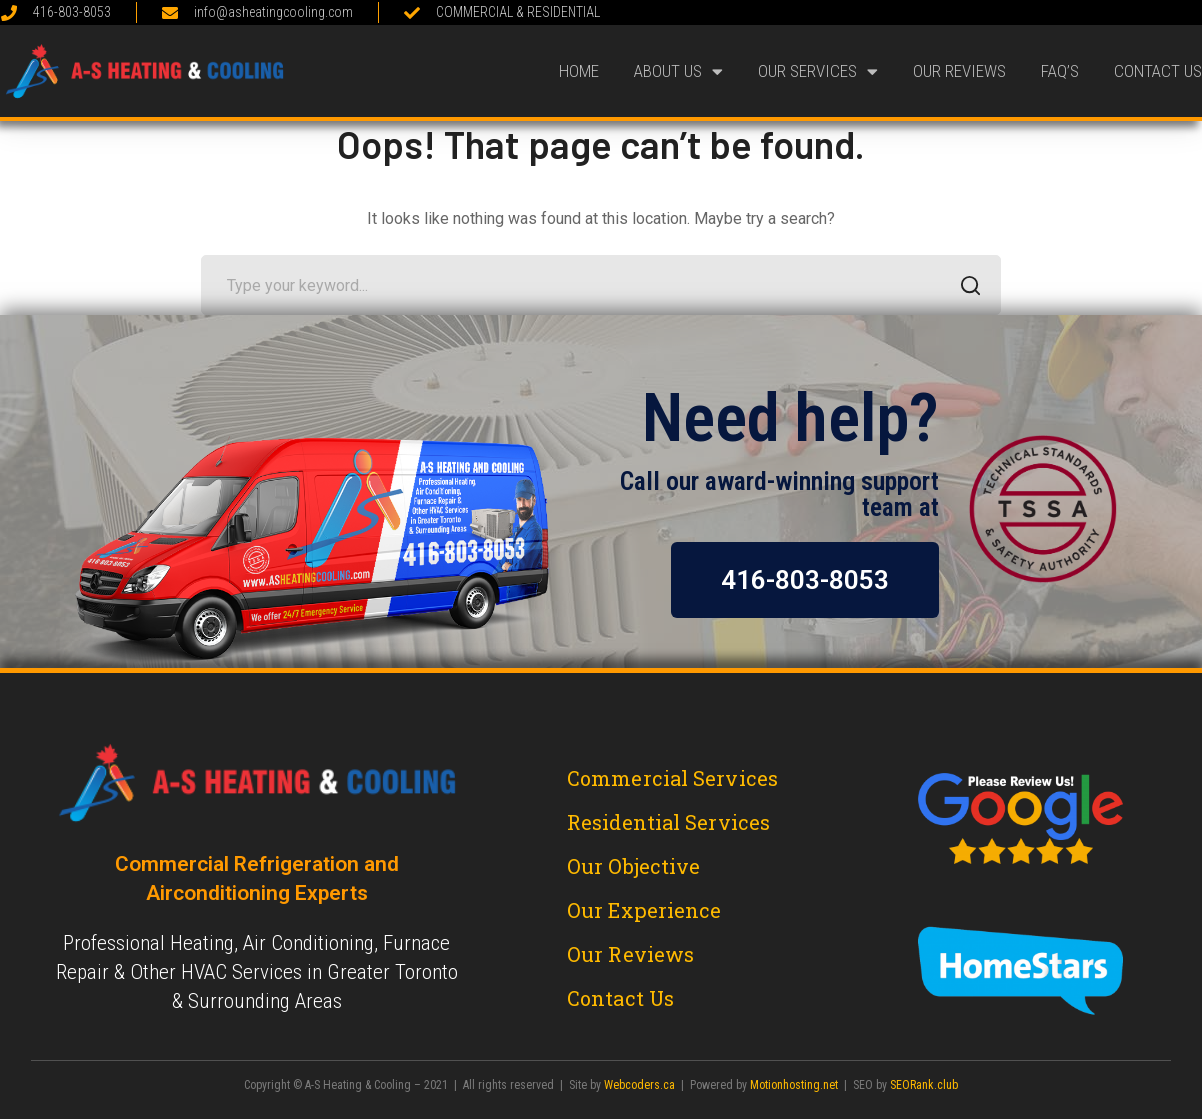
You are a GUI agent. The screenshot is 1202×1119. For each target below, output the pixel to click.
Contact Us (1158, 71)
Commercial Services (672, 778)
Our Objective (633, 866)
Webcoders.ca (639, 1085)
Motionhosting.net (794, 1085)
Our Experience (644, 910)
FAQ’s (1060, 71)
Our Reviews (959, 71)
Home (579, 71)
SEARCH (965, 287)
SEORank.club (924, 1085)
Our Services (818, 71)
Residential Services (668, 822)
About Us (678, 71)
